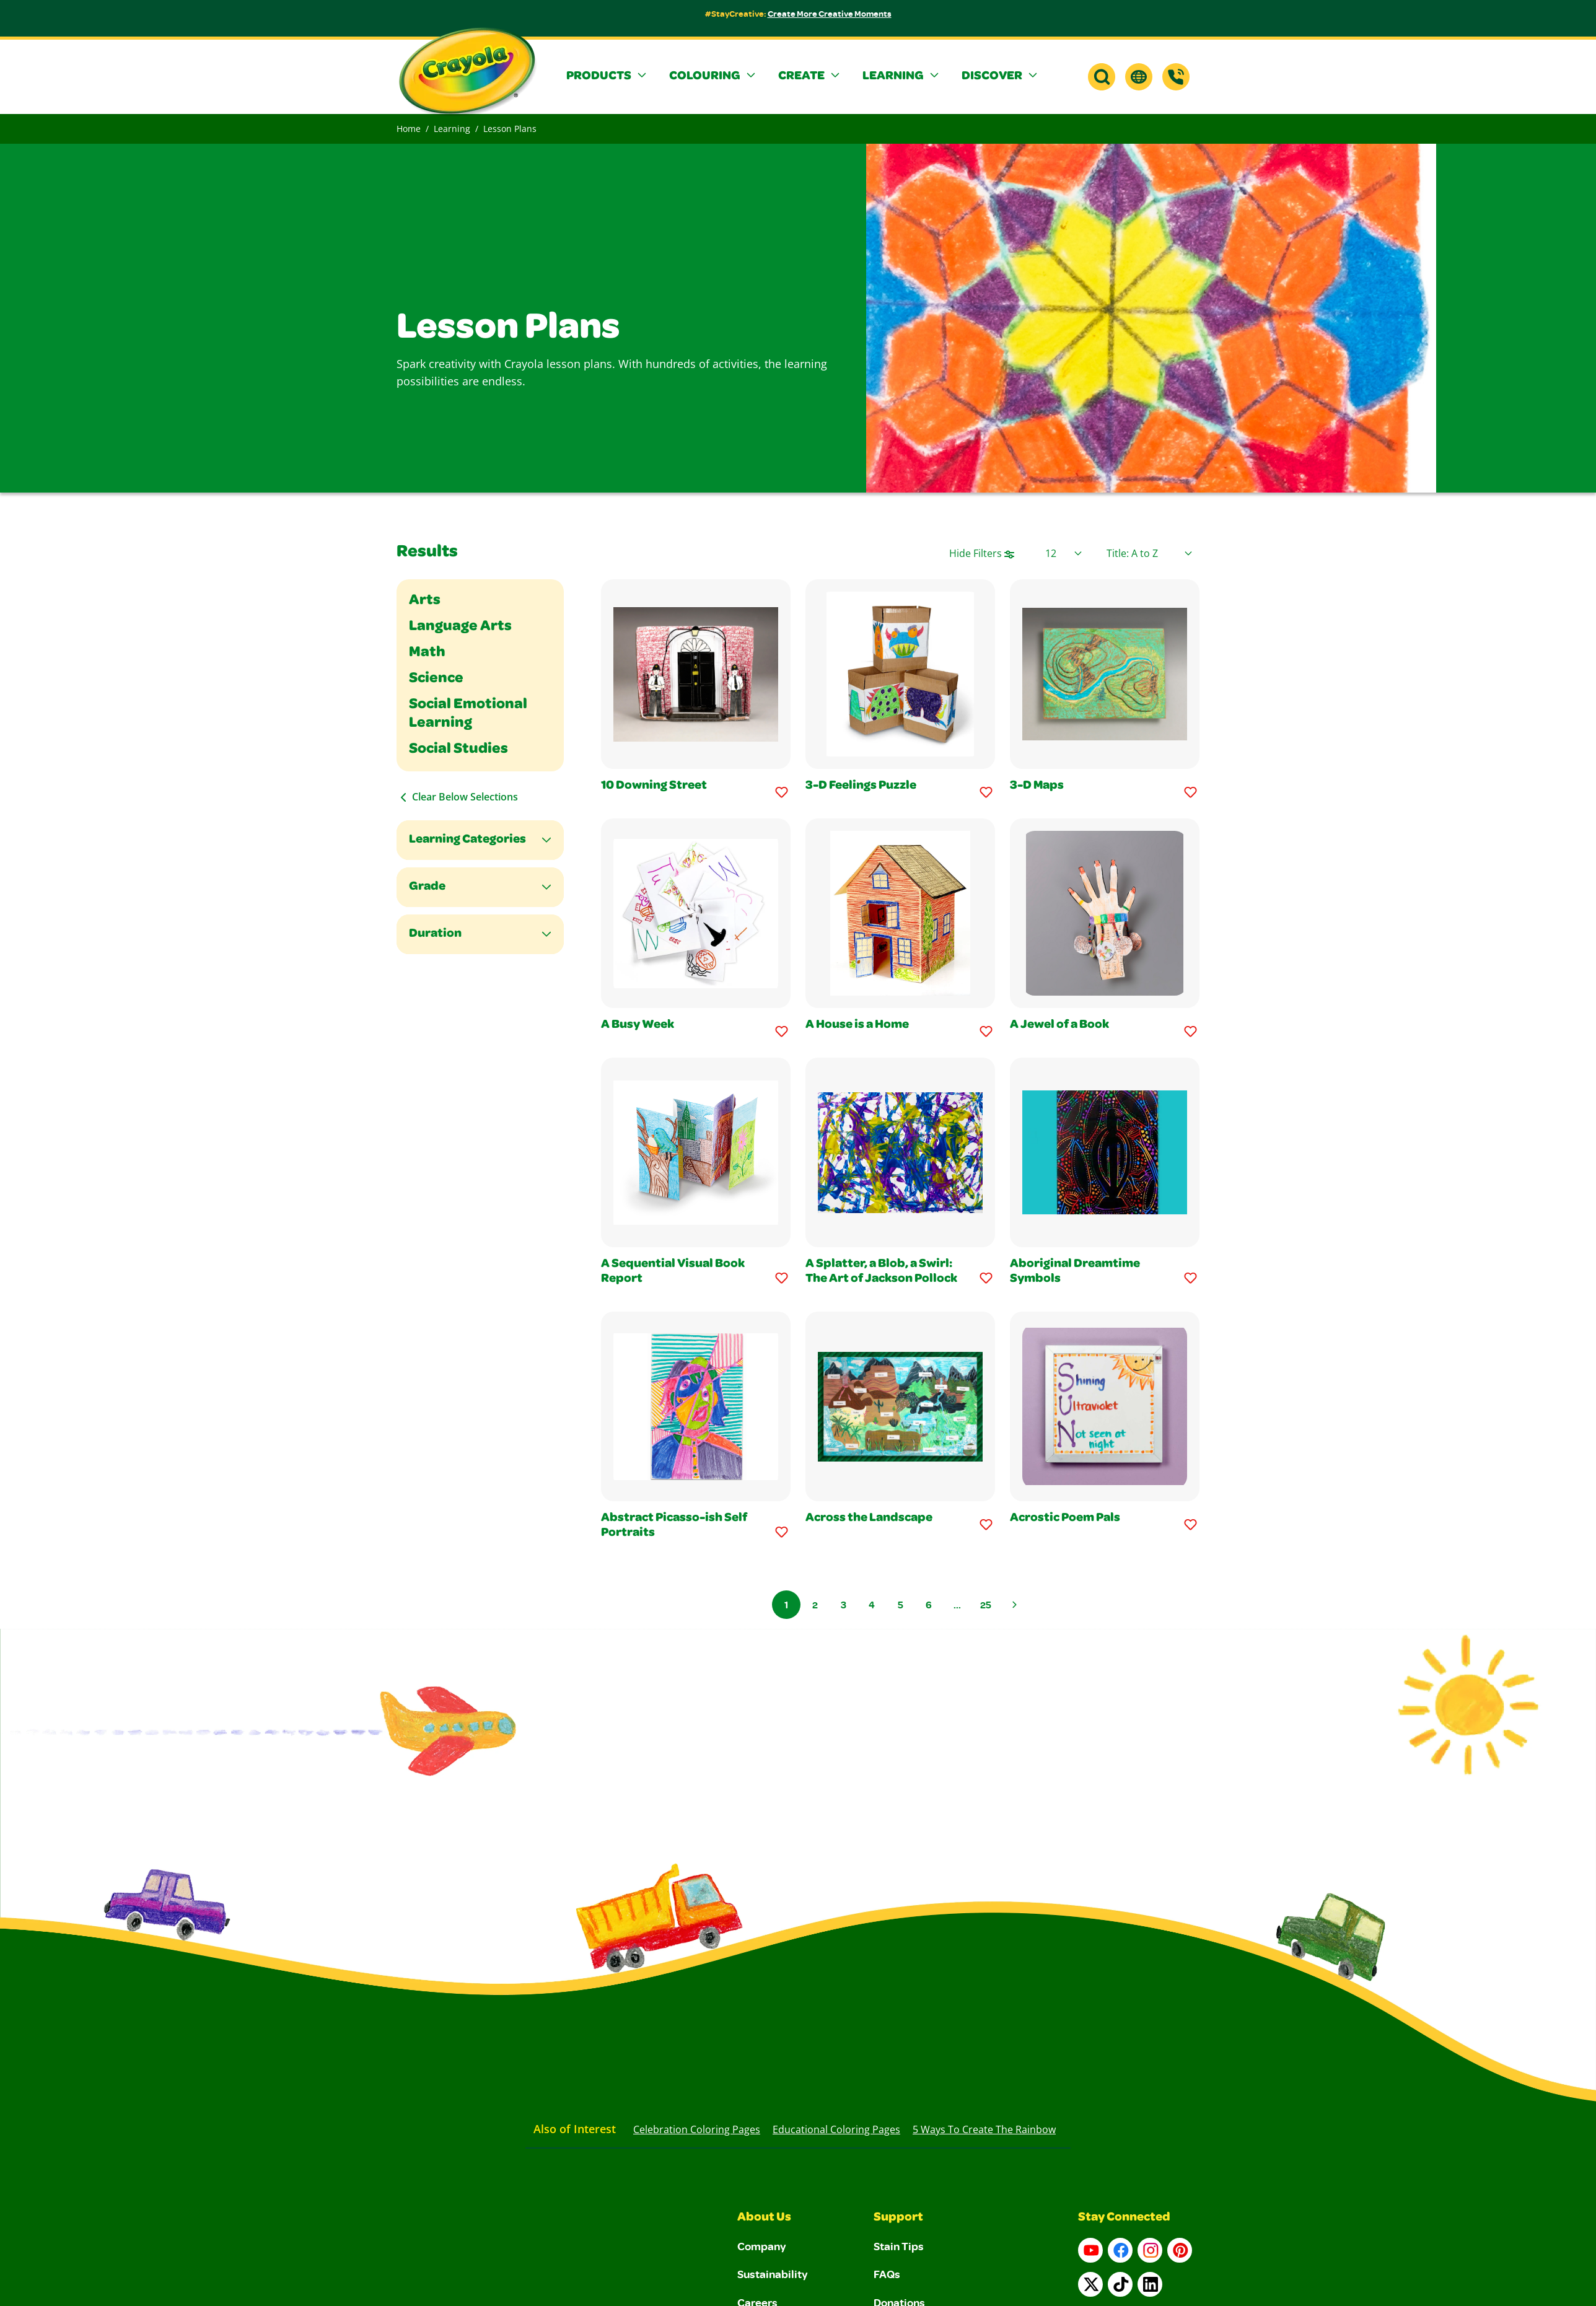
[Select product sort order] (1149, 553)
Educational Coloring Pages (836, 2129)
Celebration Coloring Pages (696, 2129)
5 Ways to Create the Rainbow (984, 2129)
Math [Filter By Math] (427, 653)
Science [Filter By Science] (436, 679)
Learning (452, 128)
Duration (435, 934)
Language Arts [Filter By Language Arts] (460, 627)
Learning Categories (467, 840)
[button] (607, 77)
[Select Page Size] (1063, 553)
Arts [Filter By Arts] (425, 601)
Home (409, 128)
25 (985, 1604)
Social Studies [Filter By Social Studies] (458, 749)
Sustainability (772, 2273)
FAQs (887, 2273)
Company (761, 2245)
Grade (427, 887)
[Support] (1176, 76)
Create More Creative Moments (830, 13)
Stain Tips (899, 2245)
